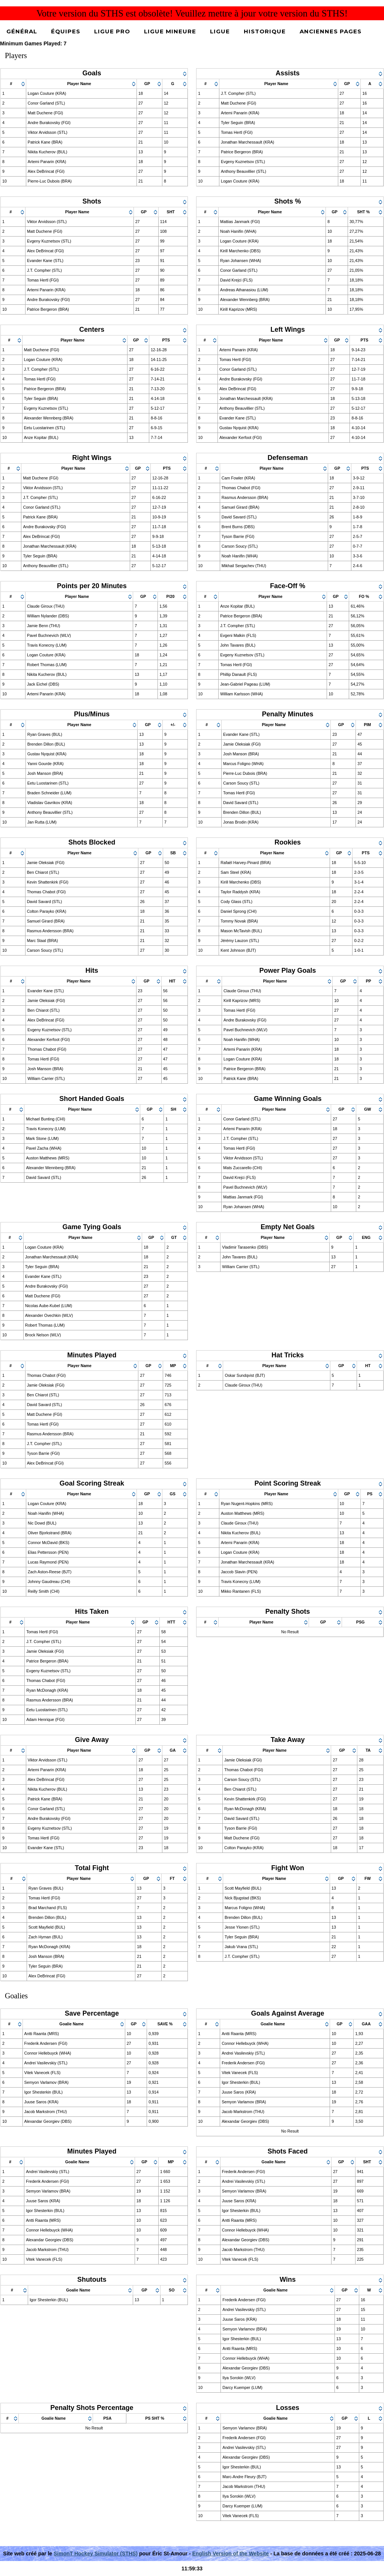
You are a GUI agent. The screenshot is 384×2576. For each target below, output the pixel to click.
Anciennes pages (331, 31)
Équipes (65, 31)
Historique (265, 31)
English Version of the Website (230, 2554)
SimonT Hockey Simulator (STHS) (96, 2554)
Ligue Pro (112, 31)
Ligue (220, 31)
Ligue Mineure (170, 31)
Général (21, 31)
